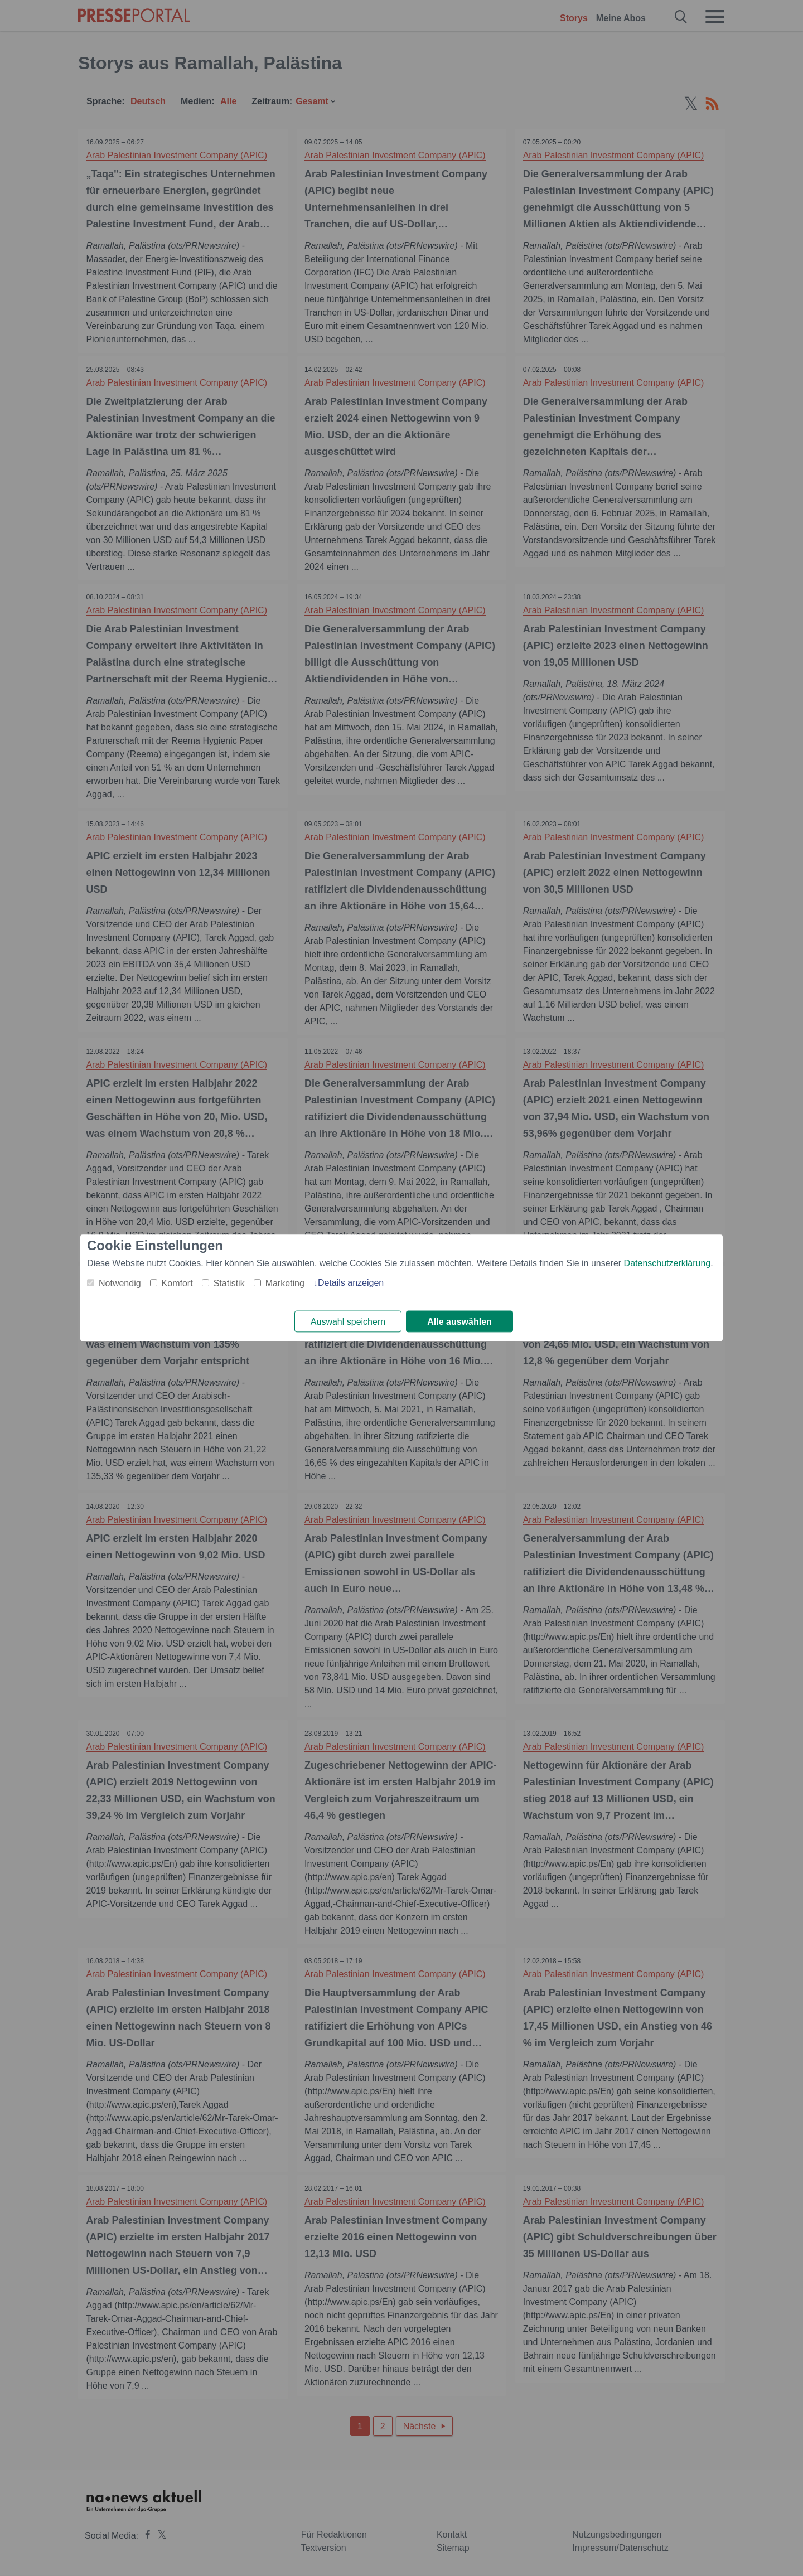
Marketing (284, 1283)
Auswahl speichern (348, 1321)
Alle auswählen (459, 1321)
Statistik (229, 1283)
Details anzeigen (351, 1282)
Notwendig (120, 1283)
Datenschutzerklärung (667, 1263)
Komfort (177, 1283)
